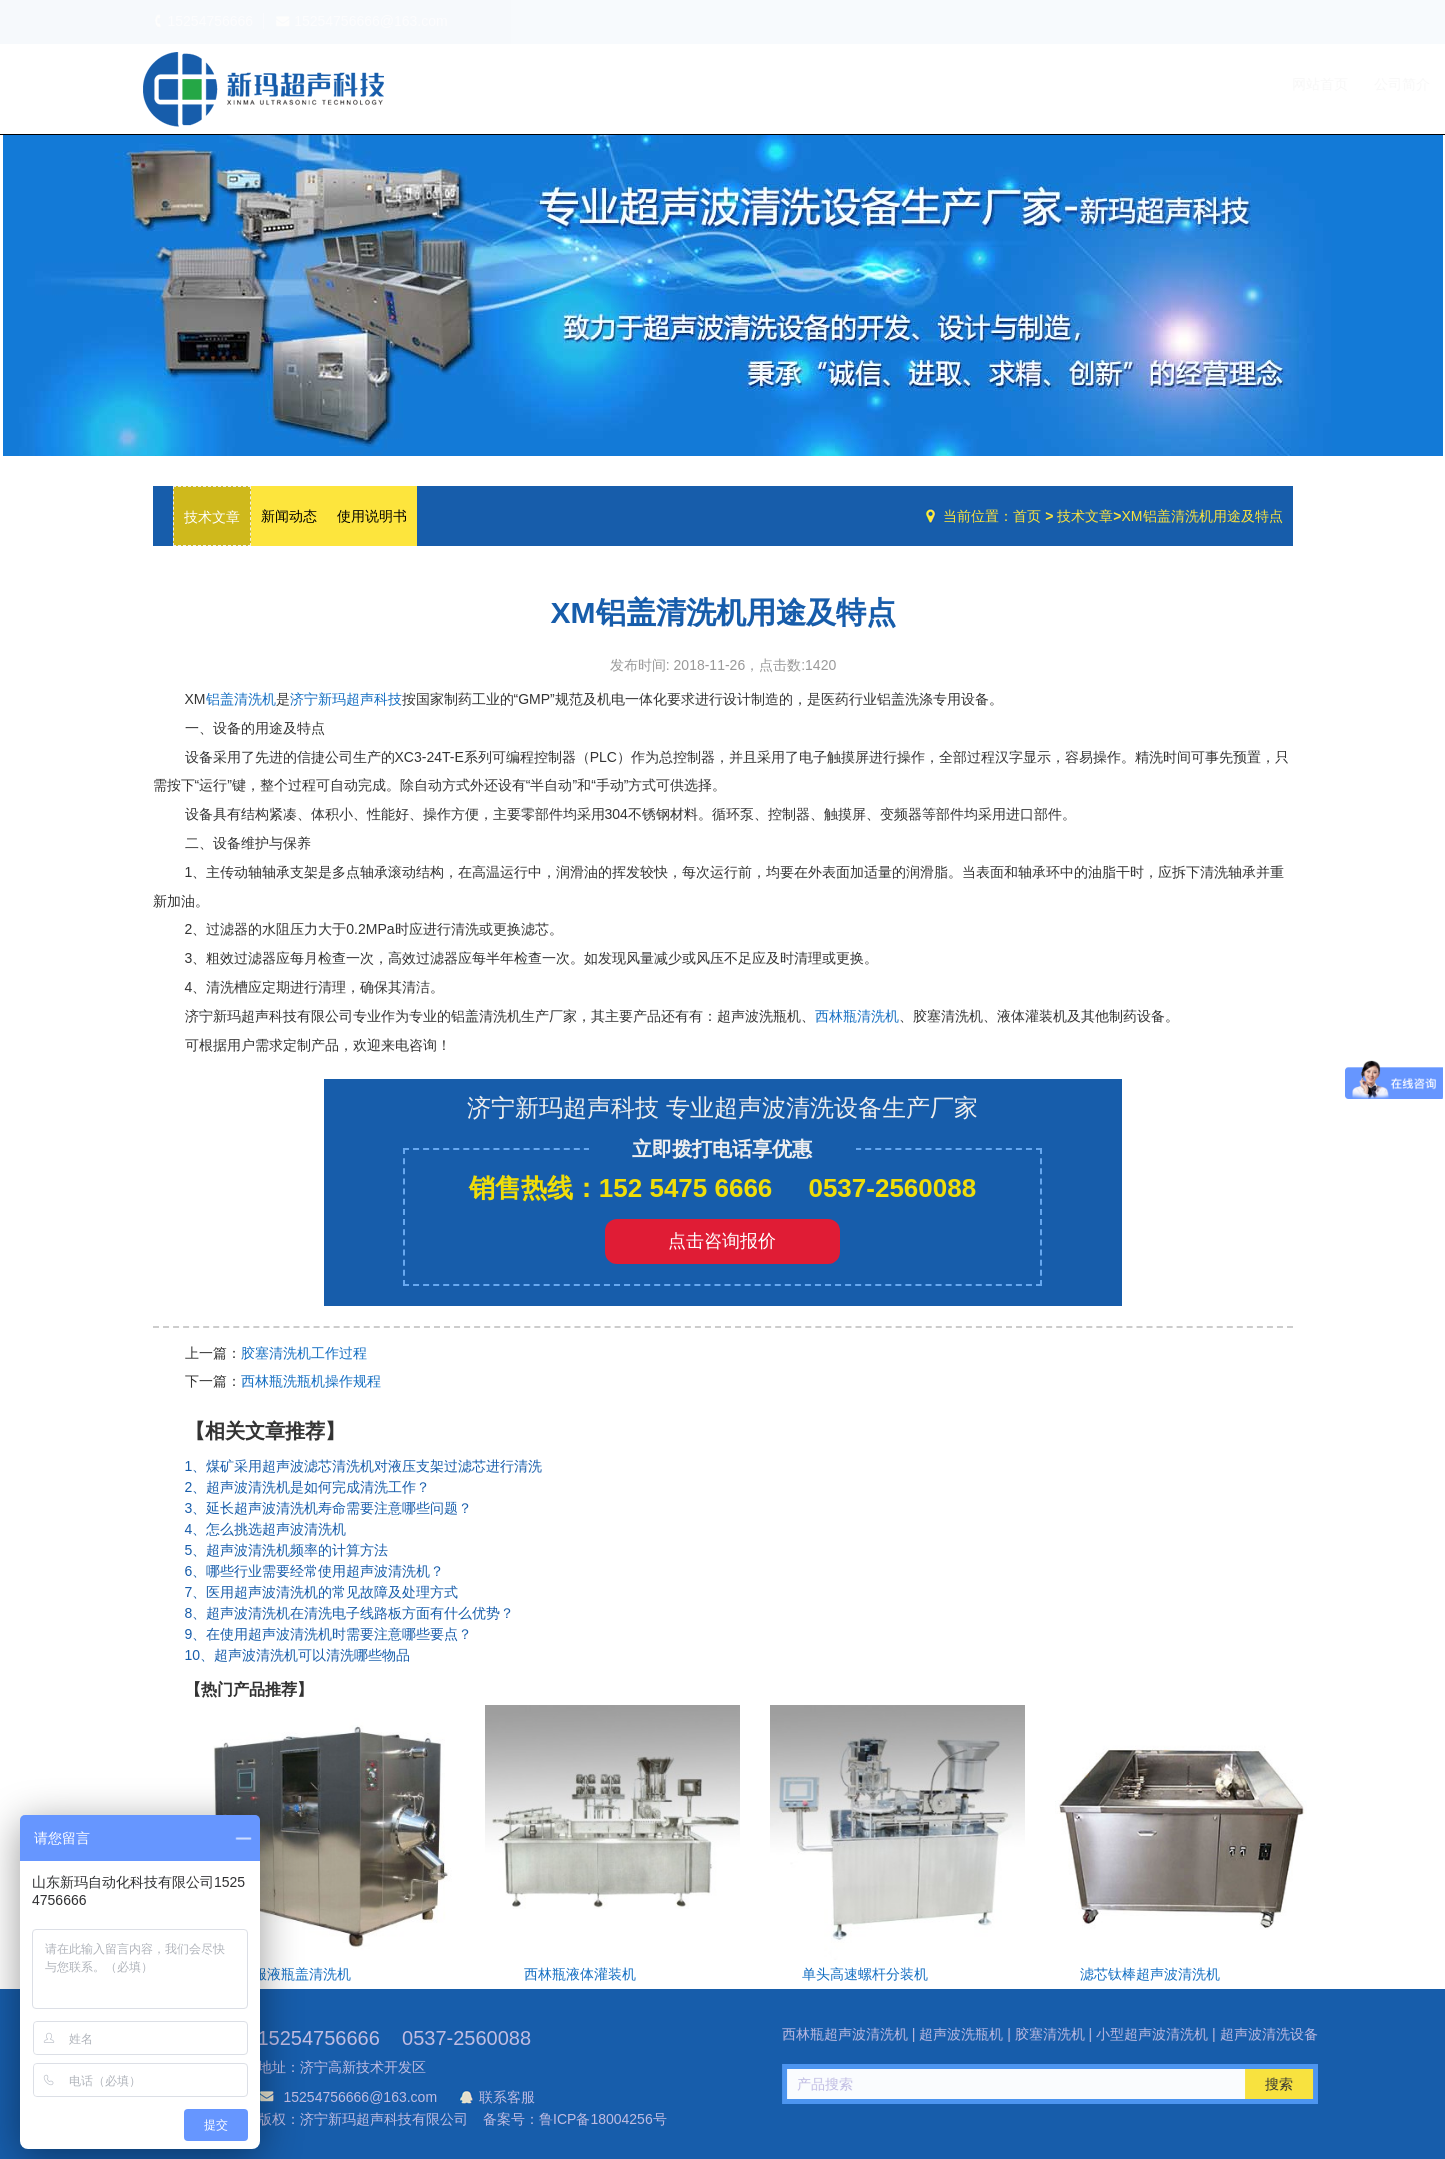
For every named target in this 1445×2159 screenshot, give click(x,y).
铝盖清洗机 (241, 699)
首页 (1027, 516)
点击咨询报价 (722, 1241)
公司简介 (996, 84)
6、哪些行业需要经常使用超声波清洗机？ (315, 1571)
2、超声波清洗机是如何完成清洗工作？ (308, 1487)
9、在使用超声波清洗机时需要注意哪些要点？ (329, 1634)
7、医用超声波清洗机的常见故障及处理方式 (322, 1592)
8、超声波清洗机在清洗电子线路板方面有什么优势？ (350, 1613)
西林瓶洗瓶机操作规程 (311, 1381)
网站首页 (914, 84)
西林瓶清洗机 (857, 1016)
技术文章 (1170, 84)
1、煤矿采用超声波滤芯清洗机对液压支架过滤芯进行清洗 (364, 1466)
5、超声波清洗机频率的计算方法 (287, 1550)
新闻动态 (289, 516)
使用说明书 (372, 516)
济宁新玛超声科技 (346, 699)
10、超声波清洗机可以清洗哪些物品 (298, 1655)
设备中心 (1083, 84)
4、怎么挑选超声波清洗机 (266, 1529)
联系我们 (1252, 84)
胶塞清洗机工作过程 (304, 1353)
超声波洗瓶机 (263, 89)
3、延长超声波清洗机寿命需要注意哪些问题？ (329, 1508)
